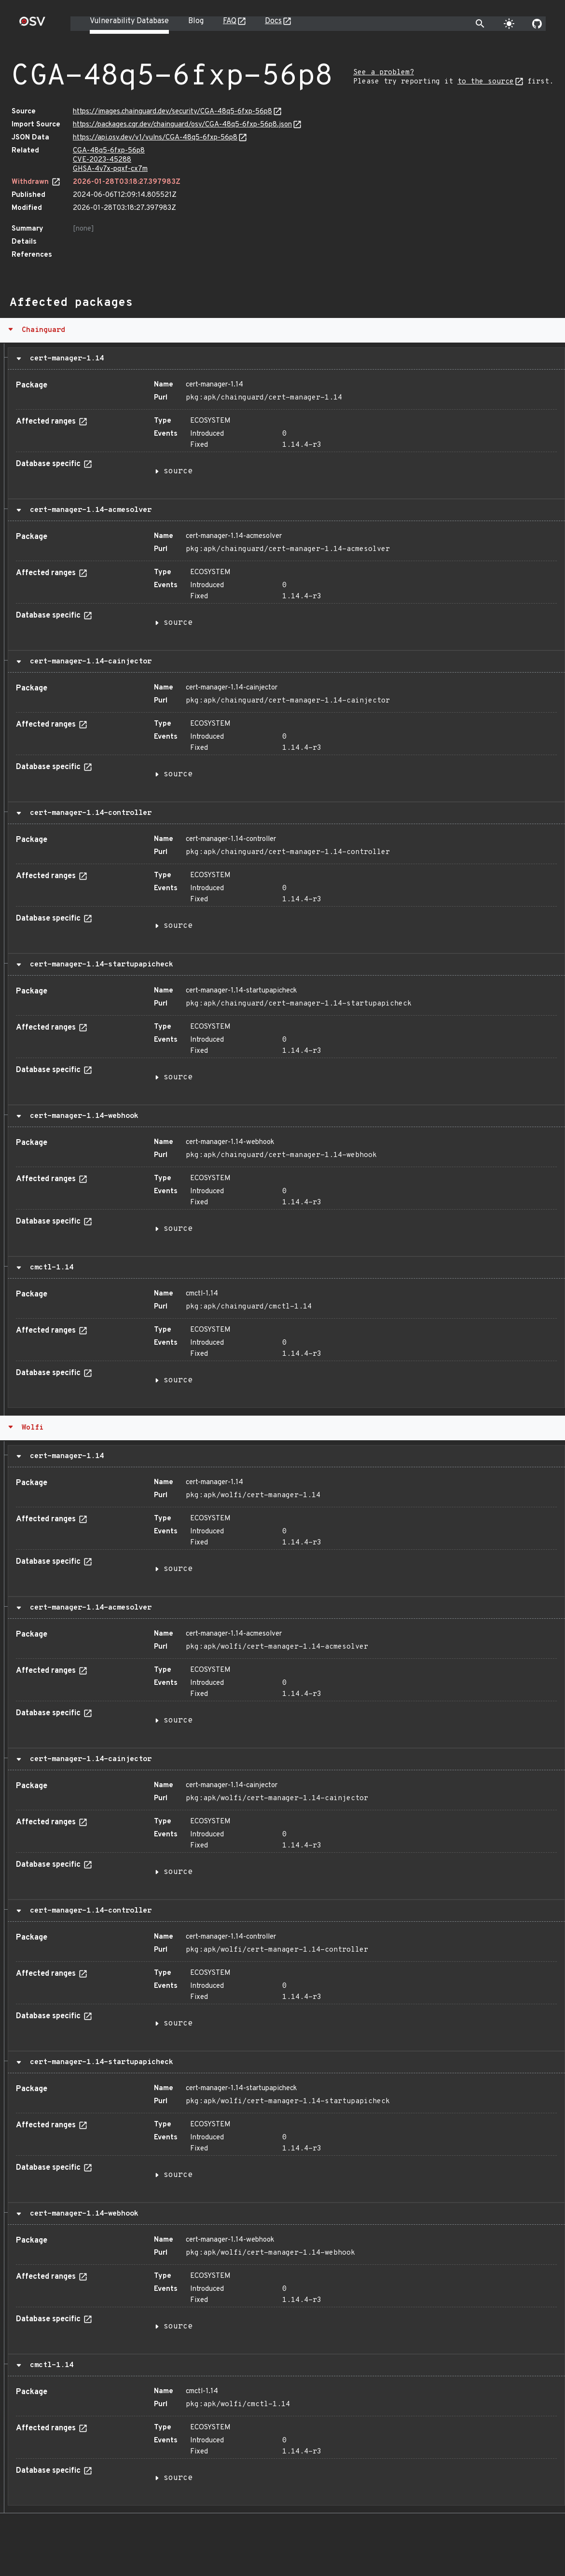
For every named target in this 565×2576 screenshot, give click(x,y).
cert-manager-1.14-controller (89, 813)
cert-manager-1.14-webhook (82, 1116)
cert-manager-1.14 (65, 358)
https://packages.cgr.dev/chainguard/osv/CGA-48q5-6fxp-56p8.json (182, 124)
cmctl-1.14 (49, 1267)
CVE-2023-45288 (102, 160)
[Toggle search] (480, 23)
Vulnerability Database (129, 21)
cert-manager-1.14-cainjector (89, 661)
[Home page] (32, 24)
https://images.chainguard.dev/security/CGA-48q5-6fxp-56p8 (172, 111)
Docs (273, 21)
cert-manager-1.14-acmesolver (89, 510)
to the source (485, 81)
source (178, 471)
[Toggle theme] (509, 23)
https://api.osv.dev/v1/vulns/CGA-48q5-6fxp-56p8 (155, 137)
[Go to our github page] (537, 23)
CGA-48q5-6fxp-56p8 (109, 150)
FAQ (229, 21)
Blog (196, 21)
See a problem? (383, 72)
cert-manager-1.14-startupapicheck (99, 964)
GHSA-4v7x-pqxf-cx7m (110, 169)
